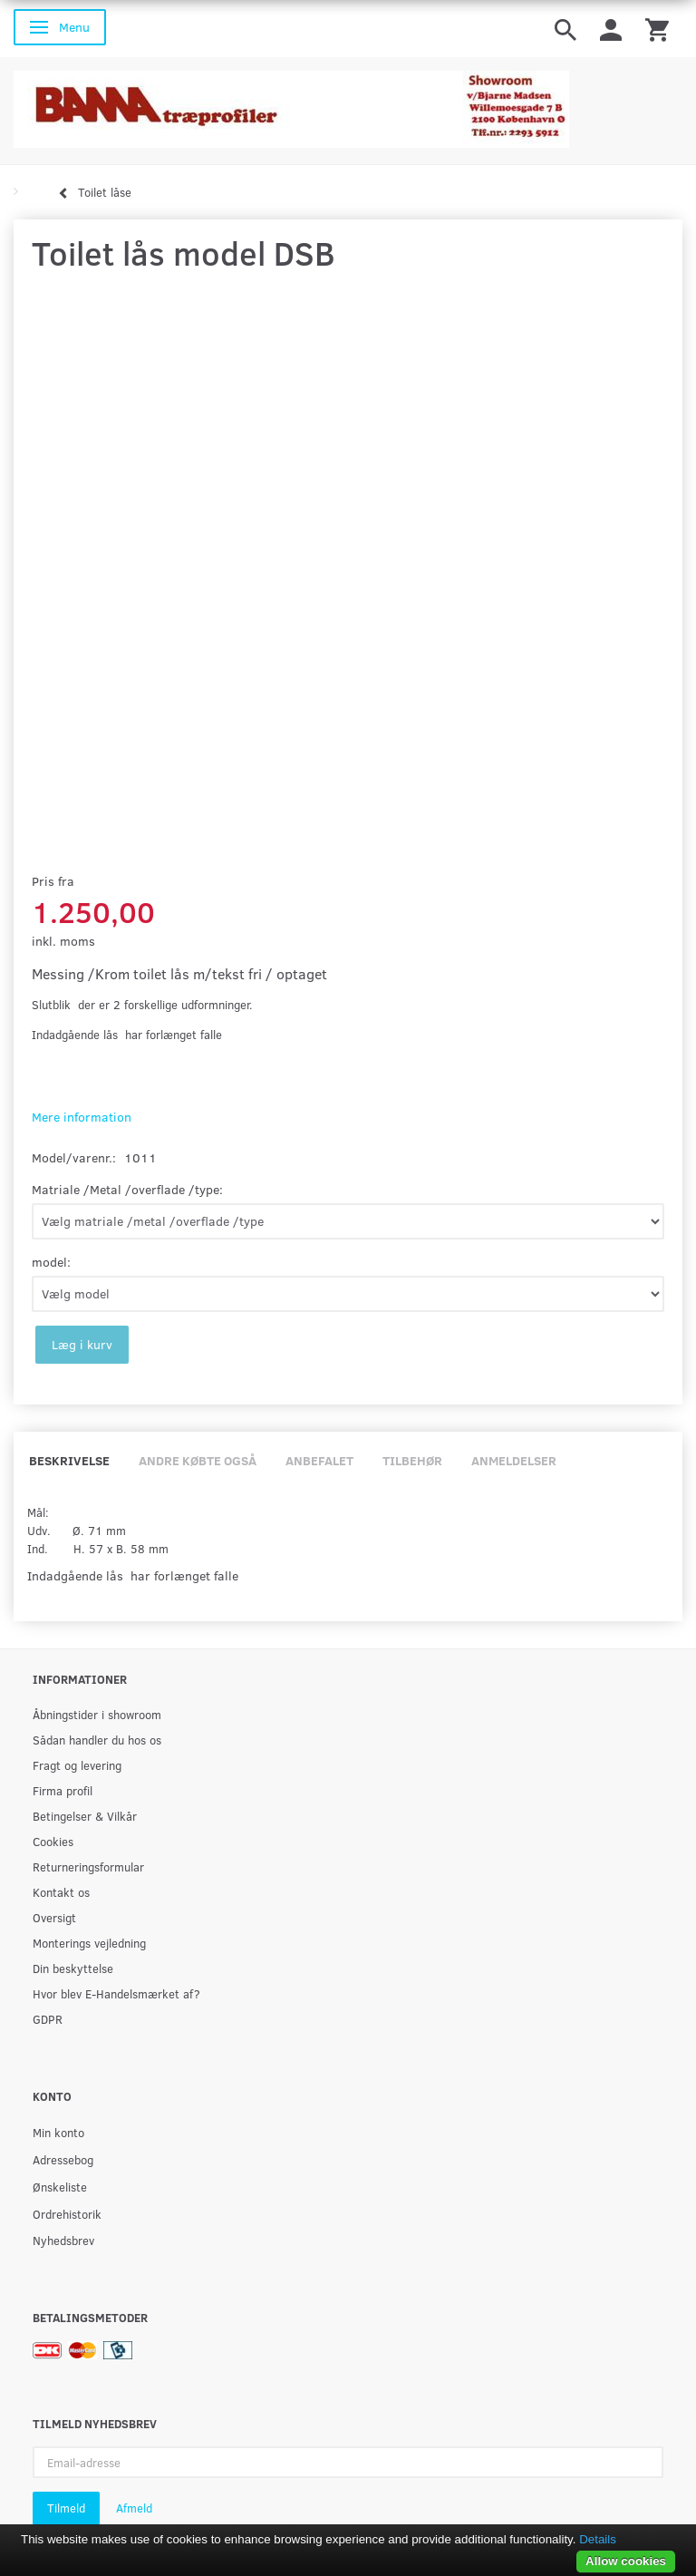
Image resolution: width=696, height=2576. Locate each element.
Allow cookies (625, 2561)
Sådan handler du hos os (97, 1739)
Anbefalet (319, 1460)
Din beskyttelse (73, 1968)
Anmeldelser (513, 1460)
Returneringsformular (88, 1866)
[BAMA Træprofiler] (291, 104)
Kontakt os (61, 1892)
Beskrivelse (69, 1460)
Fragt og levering (77, 1765)
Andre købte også (197, 1460)
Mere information (81, 1116)
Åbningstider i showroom (97, 1714)
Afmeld (134, 2508)
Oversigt (54, 1917)
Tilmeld (66, 2508)
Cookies (53, 1841)
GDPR (48, 2019)
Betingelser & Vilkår (85, 1815)
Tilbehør (412, 1460)
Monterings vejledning (89, 1942)
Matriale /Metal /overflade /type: (127, 1189)
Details (597, 2539)
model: (51, 1261)
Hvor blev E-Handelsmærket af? (116, 1993)
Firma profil (62, 1790)
